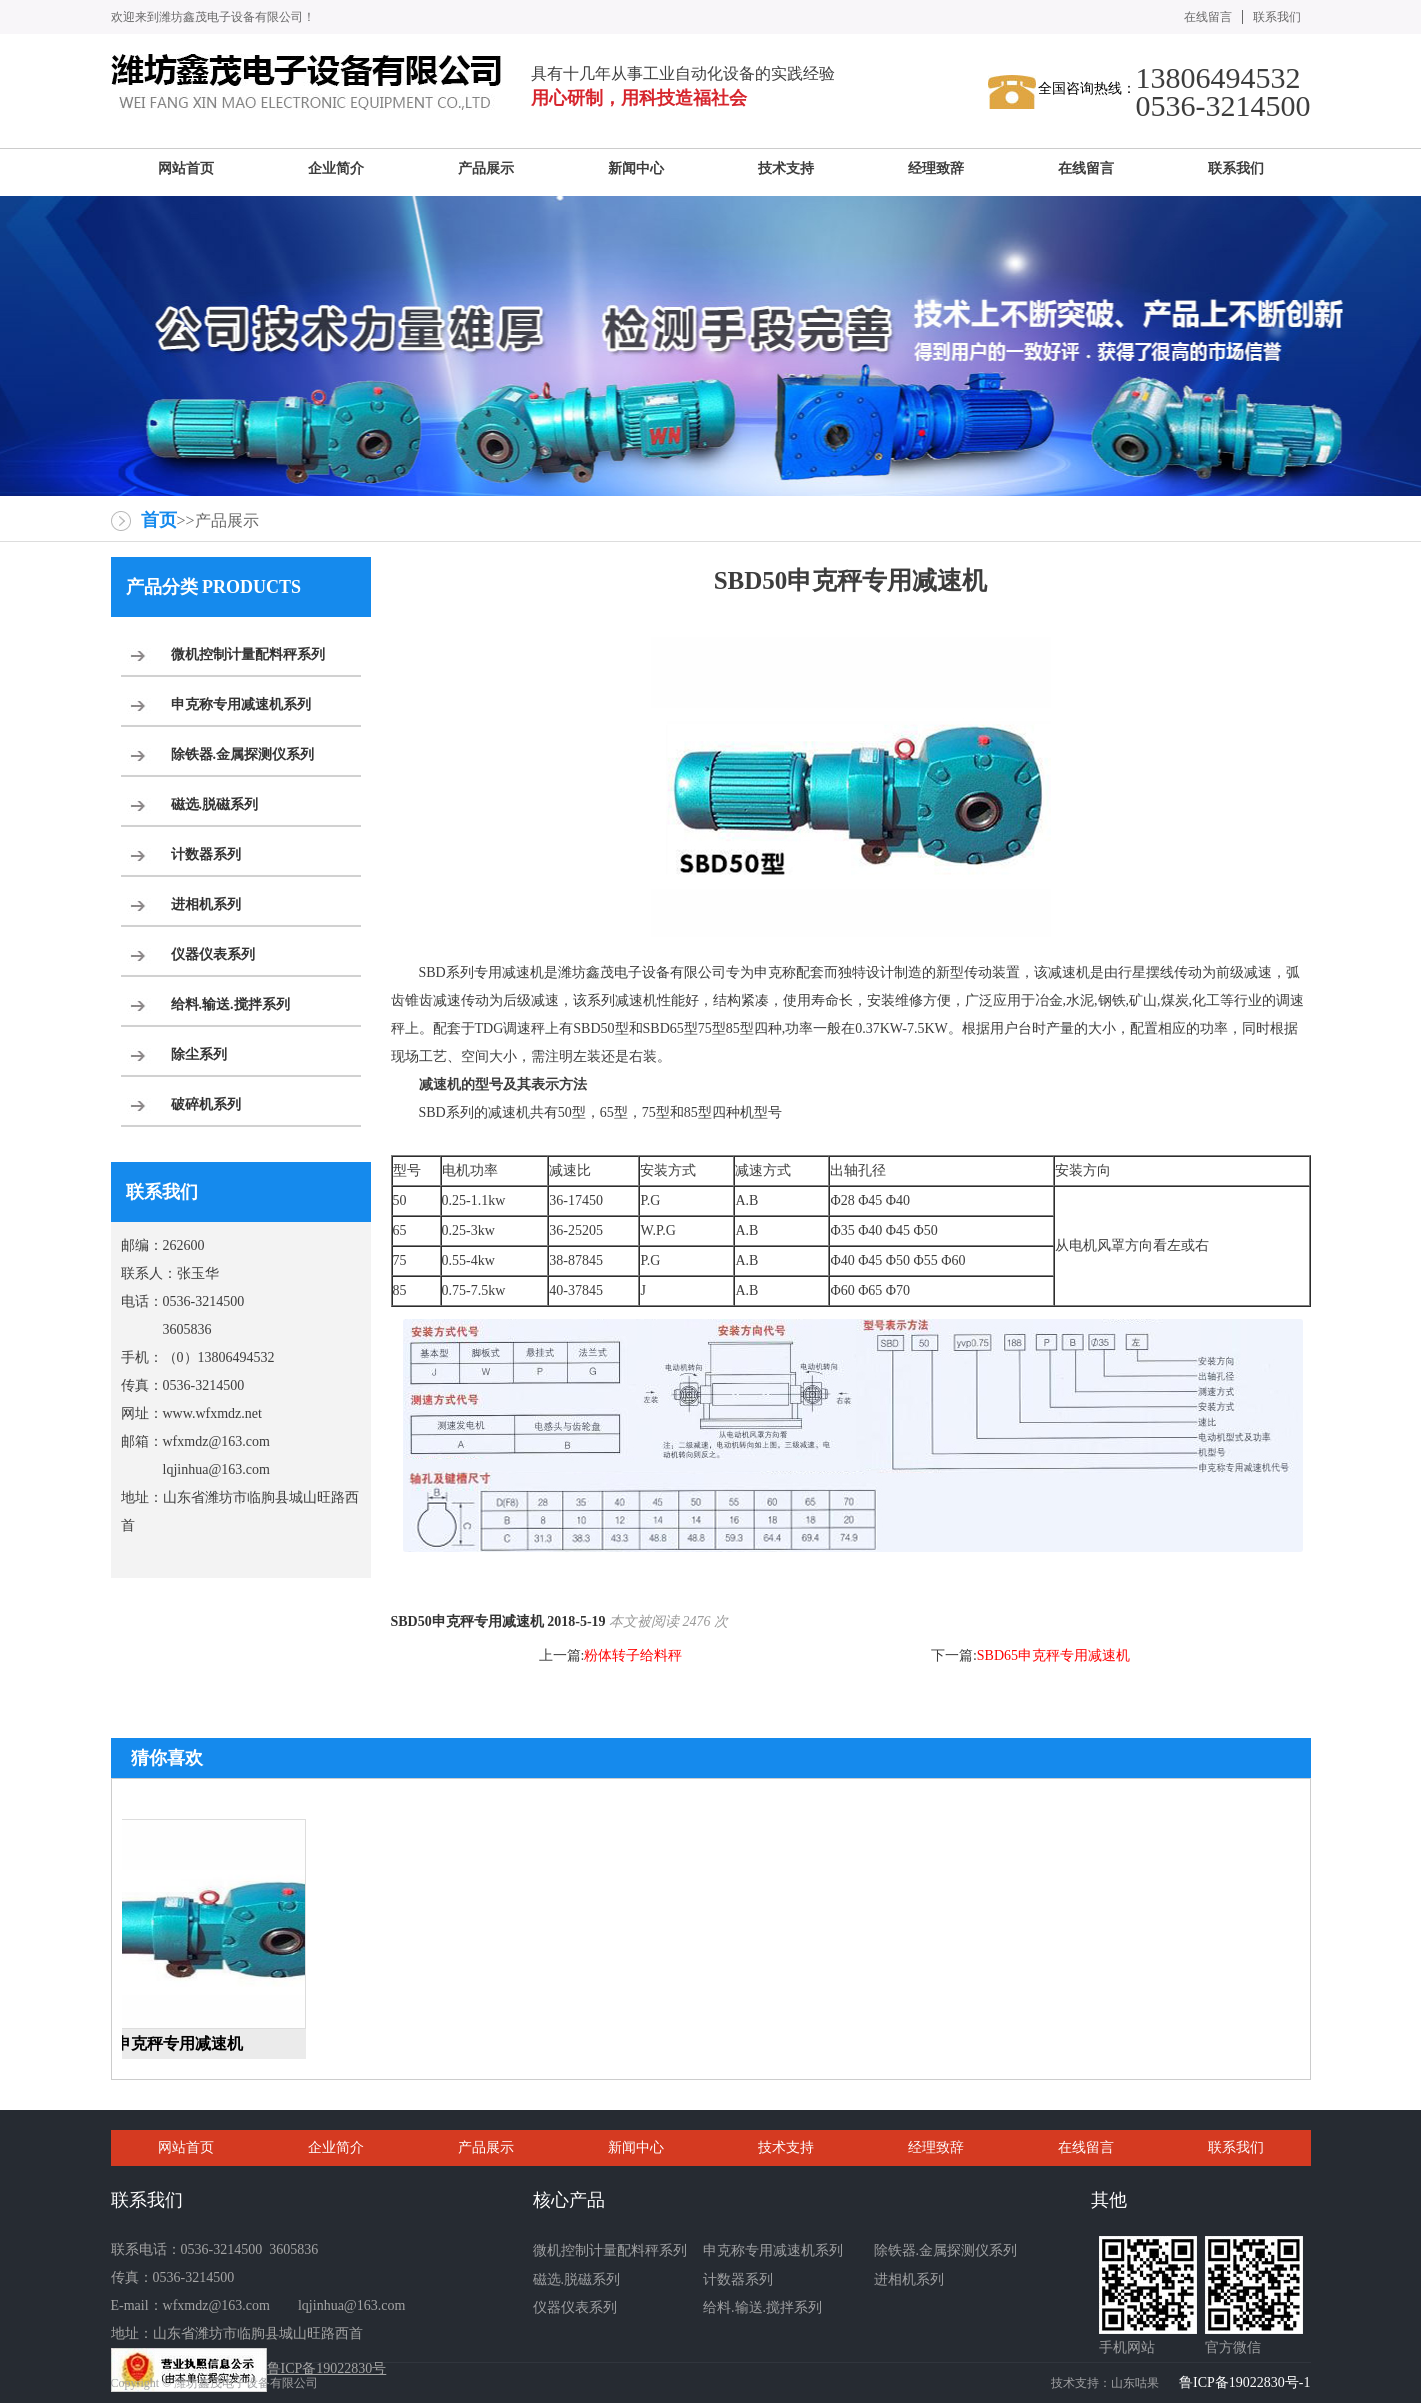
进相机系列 (206, 904)
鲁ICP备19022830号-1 (1244, 2382)
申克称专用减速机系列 (241, 704)
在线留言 (1208, 17)
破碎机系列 (206, 1104)
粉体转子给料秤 (633, 1655)
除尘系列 (199, 1054)
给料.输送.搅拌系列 (230, 1004)
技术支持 (786, 2147)
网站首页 (186, 2147)
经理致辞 (936, 2147)
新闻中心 (636, 2147)
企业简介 (336, 2147)
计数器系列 (206, 854)
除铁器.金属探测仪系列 (243, 754)
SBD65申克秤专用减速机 (1053, 1655)
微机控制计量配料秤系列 (248, 654)
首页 (159, 520)
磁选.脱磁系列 (215, 804)
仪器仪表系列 (213, 954)
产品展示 (486, 2147)
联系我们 (1277, 17)
